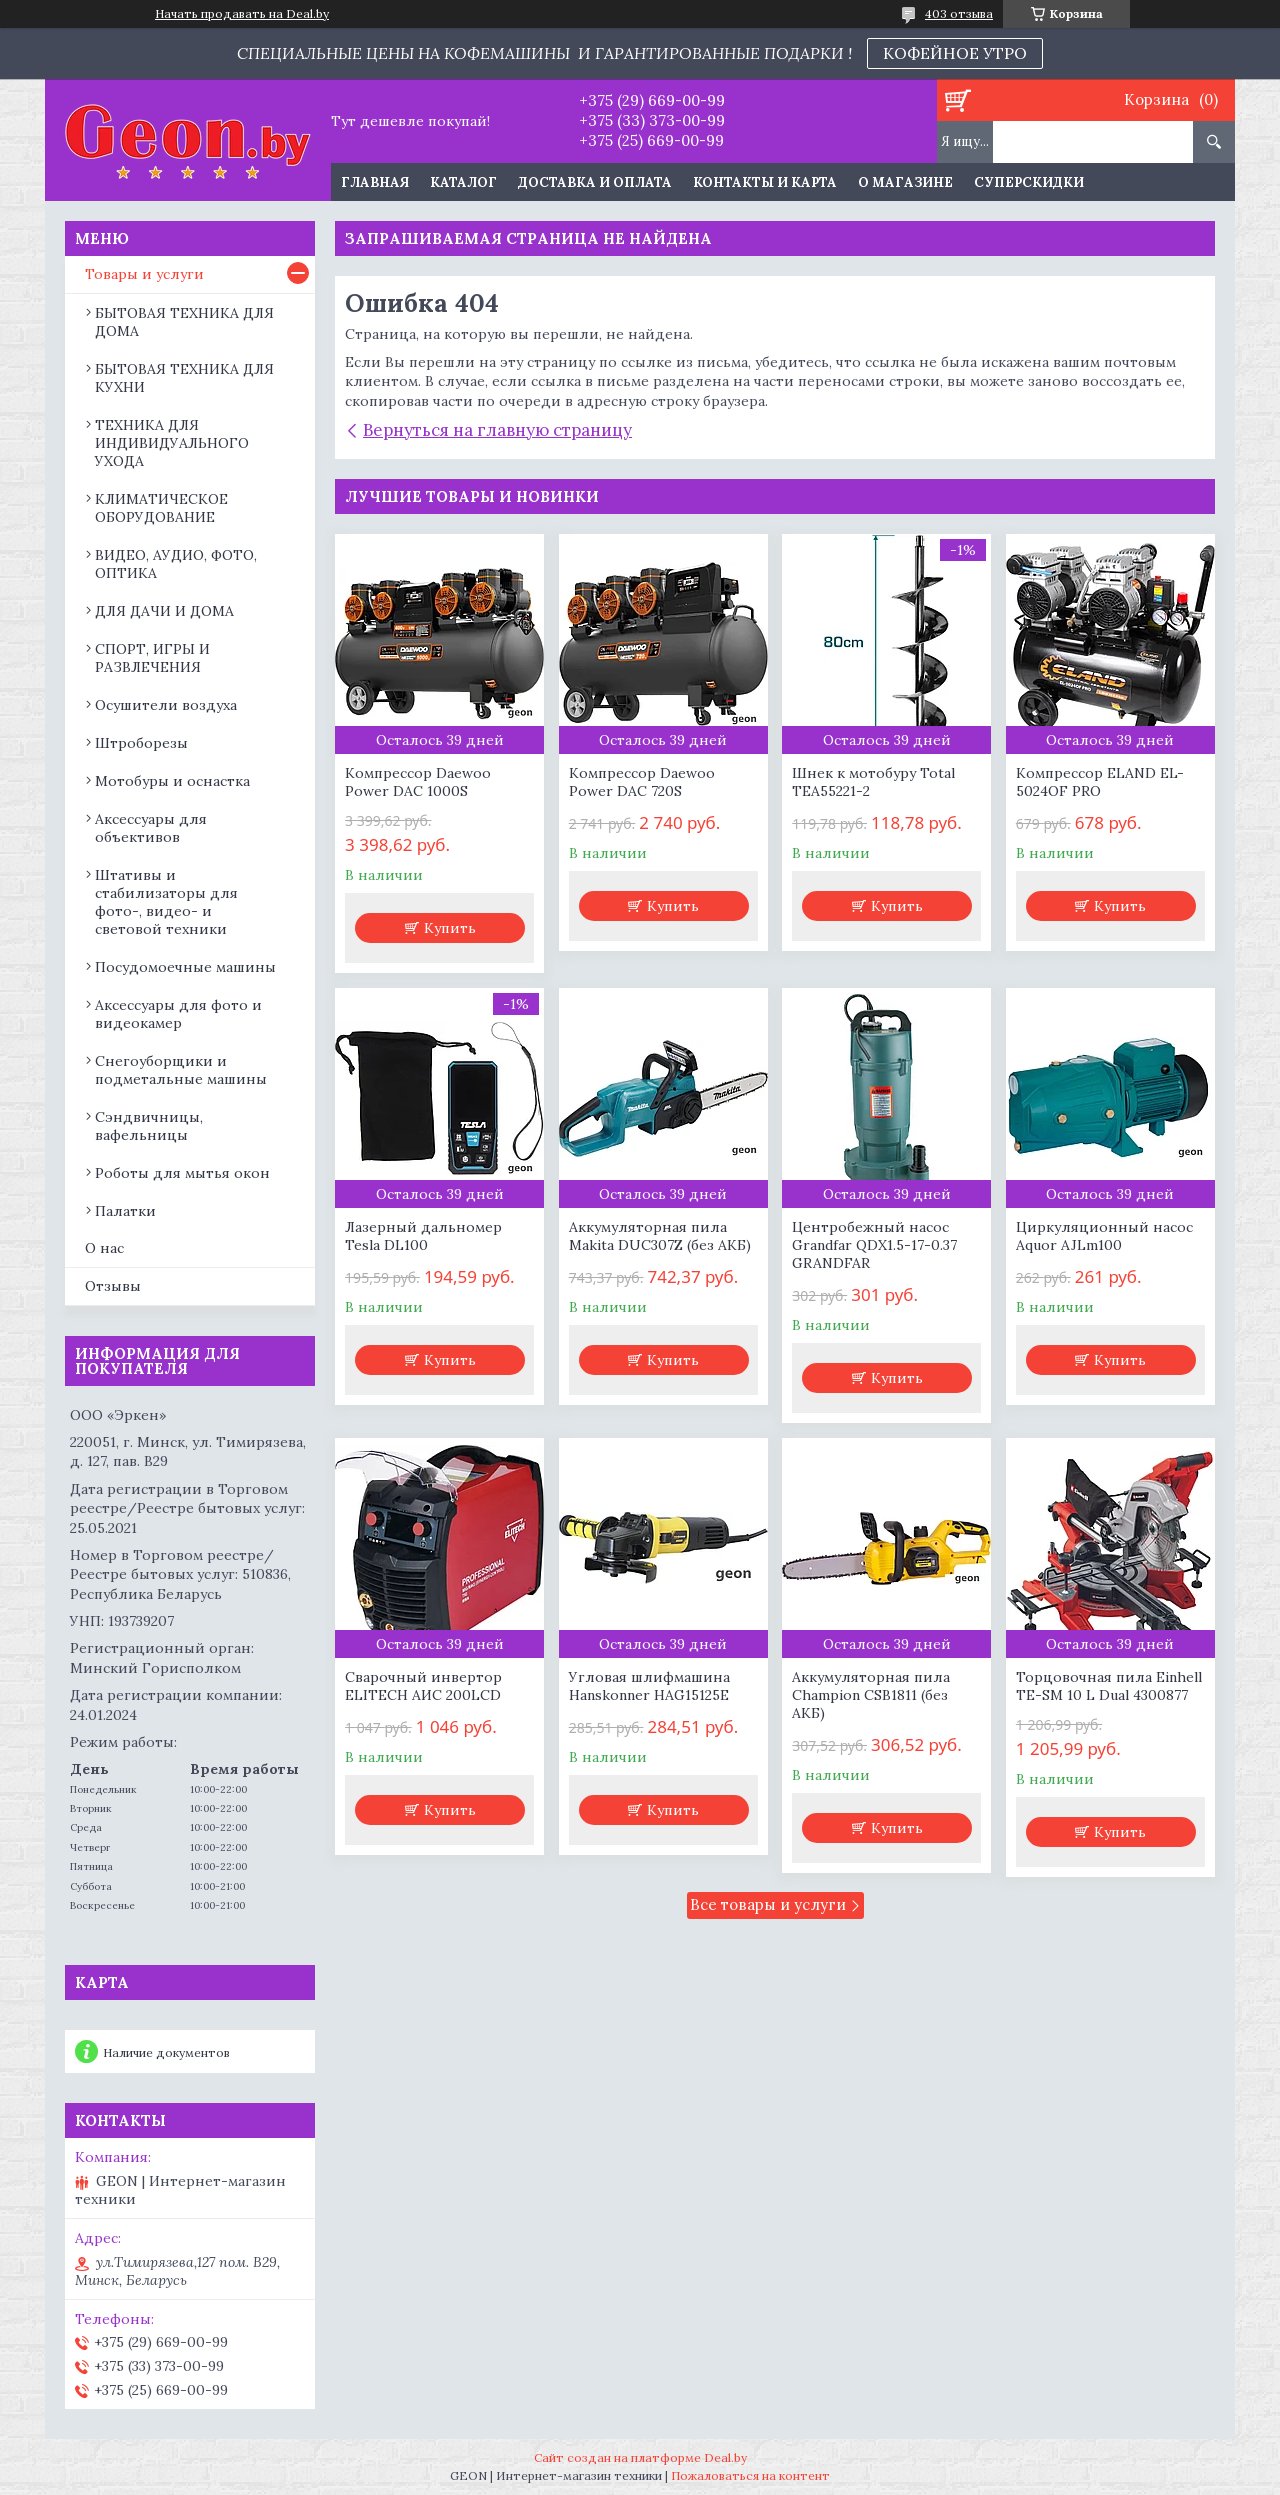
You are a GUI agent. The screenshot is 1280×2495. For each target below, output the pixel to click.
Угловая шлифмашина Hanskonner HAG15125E (649, 1686)
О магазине (905, 182)
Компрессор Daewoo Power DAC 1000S (418, 782)
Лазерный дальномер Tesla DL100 (423, 1236)
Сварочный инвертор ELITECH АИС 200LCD (423, 1686)
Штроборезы (141, 743)
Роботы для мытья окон (182, 1173)
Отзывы (113, 1286)
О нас (104, 1248)
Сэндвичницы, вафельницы (149, 1126)
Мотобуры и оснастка (172, 781)
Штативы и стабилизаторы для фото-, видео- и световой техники (166, 902)
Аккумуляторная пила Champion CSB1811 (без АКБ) (871, 1695)
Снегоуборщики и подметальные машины (181, 1070)
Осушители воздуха (166, 705)
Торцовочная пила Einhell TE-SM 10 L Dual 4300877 (1109, 1686)
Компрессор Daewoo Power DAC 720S (642, 782)
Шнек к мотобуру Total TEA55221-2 (873, 782)
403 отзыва (959, 13)
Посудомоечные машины (185, 967)
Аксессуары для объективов (151, 828)
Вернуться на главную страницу (497, 430)
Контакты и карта (765, 182)
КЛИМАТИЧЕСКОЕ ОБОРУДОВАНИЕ (161, 508)
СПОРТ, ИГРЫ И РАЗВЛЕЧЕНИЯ (152, 658)
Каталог (463, 182)
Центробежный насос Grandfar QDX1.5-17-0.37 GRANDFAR (874, 1245)
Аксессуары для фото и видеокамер (178, 1014)
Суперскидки (1029, 182)
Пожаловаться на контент (750, 2475)
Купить (450, 928)
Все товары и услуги (768, 1904)
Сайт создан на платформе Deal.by (640, 2457)
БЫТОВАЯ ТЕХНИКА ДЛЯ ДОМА (184, 322)
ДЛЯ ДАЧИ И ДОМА (164, 611)
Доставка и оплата (595, 182)
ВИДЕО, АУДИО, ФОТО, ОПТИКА (176, 564)
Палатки (125, 1211)
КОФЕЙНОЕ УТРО (955, 53)
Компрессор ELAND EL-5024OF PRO (1100, 782)
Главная (375, 182)
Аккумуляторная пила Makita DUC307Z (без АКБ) (660, 1236)
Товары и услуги (144, 274)
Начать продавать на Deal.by (242, 14)
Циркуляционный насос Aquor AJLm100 (1104, 1236)
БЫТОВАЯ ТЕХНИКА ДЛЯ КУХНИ (184, 378)
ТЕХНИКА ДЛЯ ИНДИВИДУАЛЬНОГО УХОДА (172, 443)
